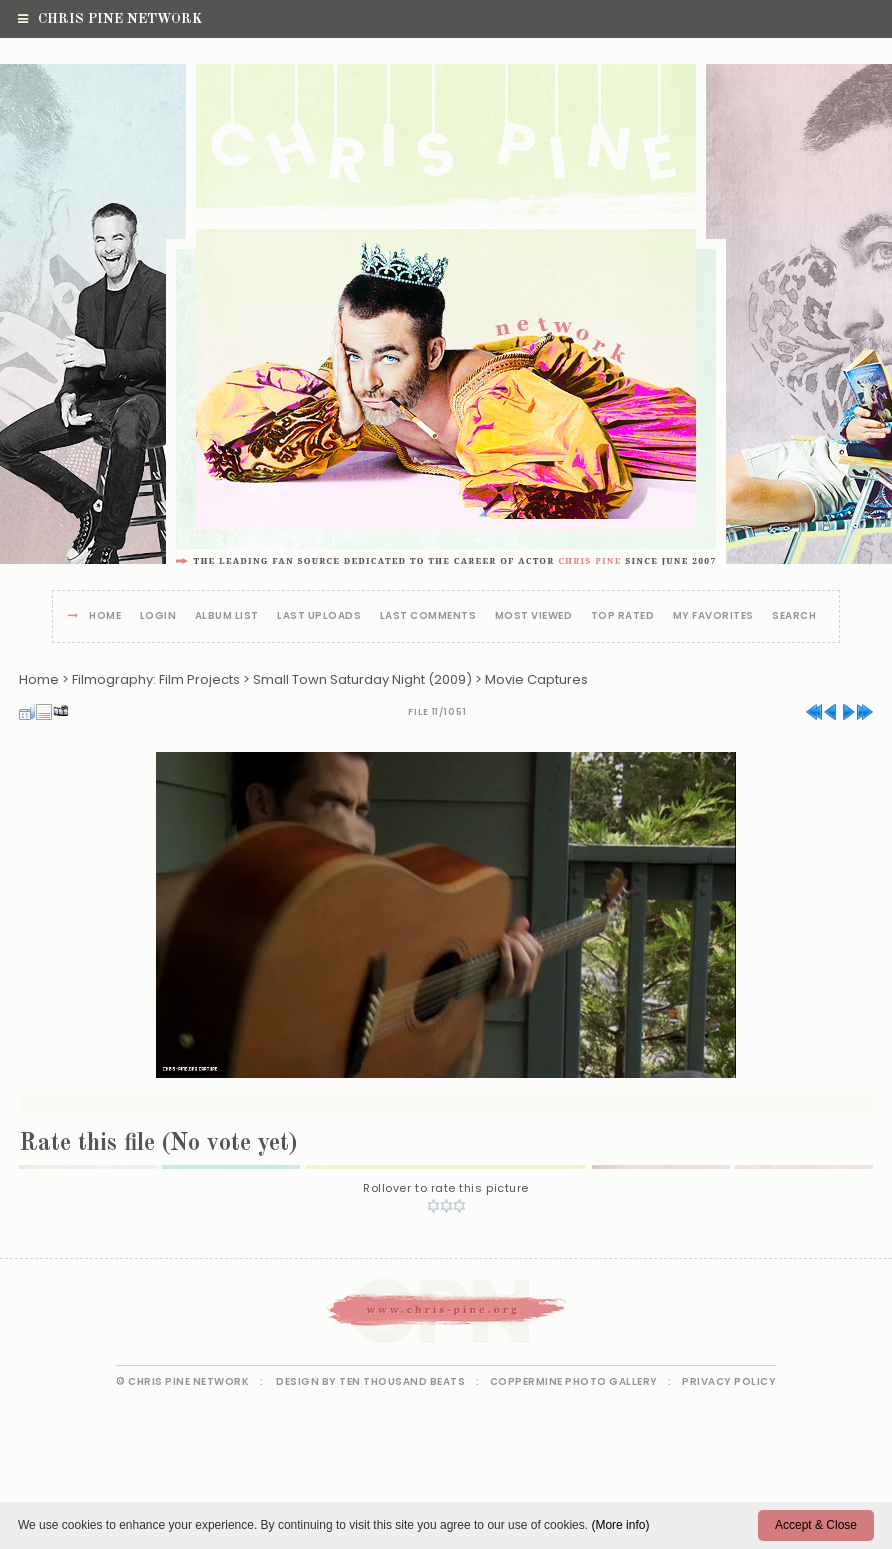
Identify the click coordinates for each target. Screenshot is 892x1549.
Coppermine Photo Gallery (574, 1381)
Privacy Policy (729, 1381)
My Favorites (713, 616)
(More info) (620, 1525)
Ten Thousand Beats (402, 1381)
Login (158, 616)
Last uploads (319, 616)
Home (105, 616)
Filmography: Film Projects (156, 679)
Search (794, 616)
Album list (227, 616)
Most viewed (534, 616)
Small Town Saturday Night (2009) (362, 679)
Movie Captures (536, 679)
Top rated (623, 616)
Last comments (428, 616)
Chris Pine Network (110, 19)
